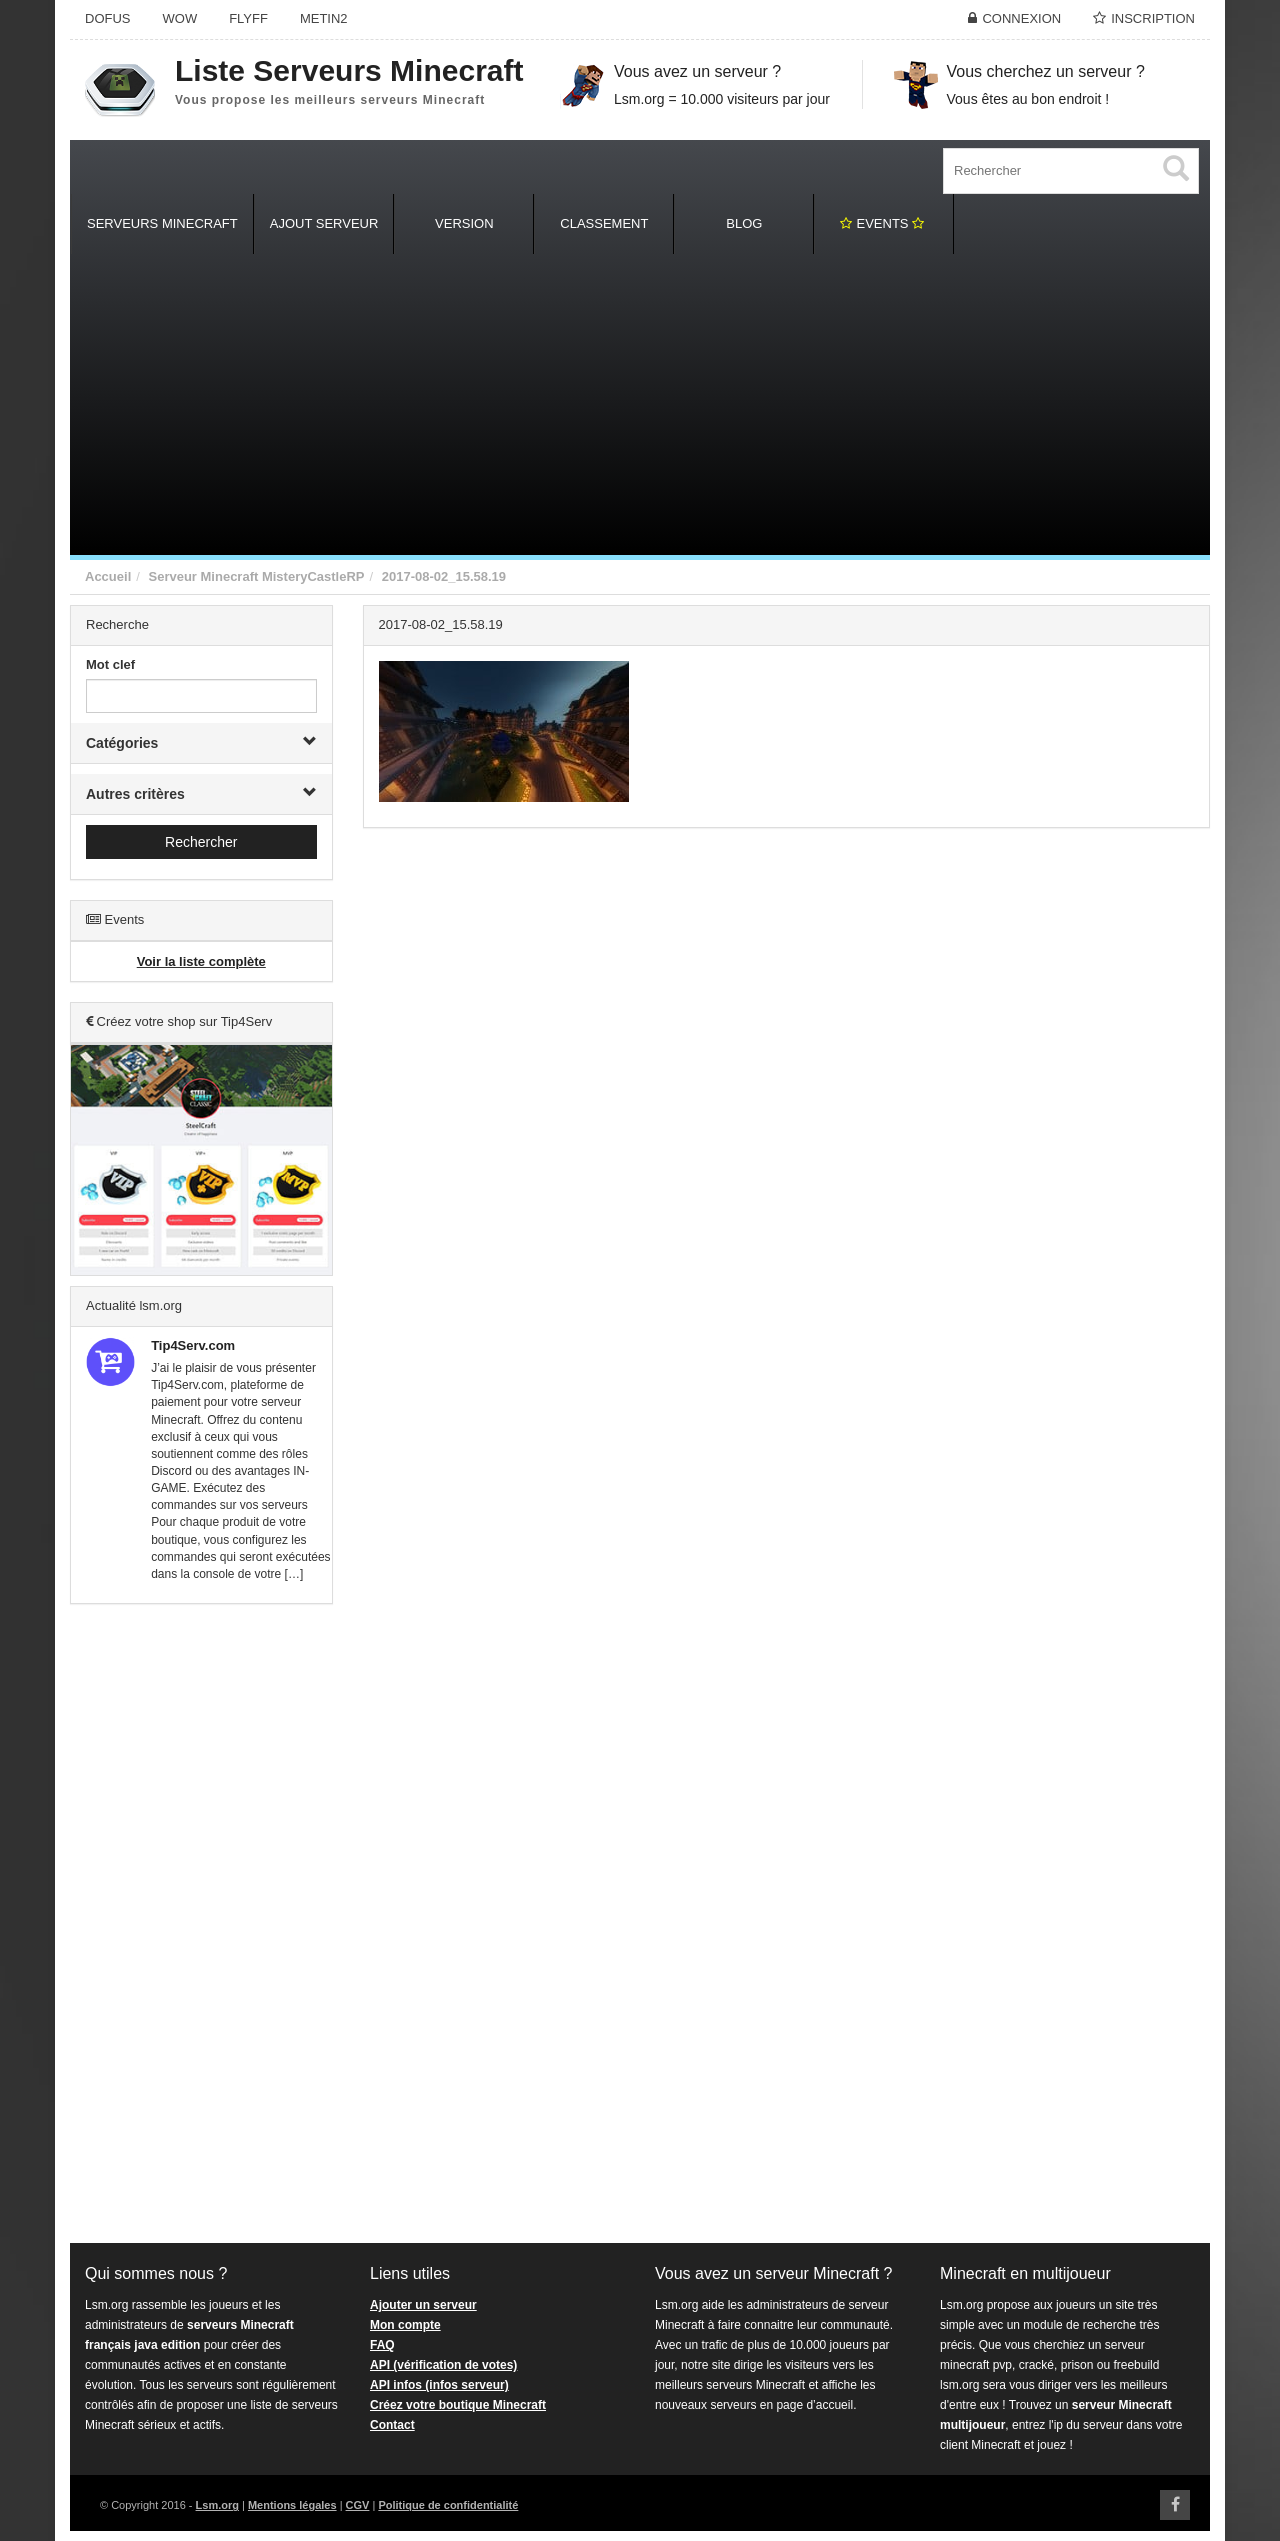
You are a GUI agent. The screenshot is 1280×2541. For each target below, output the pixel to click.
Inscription (1153, 18)
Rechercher (201, 842)
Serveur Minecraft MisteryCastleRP (256, 576)
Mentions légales (292, 2505)
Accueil (108, 576)
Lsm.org (217, 2505)
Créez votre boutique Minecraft (458, 2405)
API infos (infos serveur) (439, 2385)
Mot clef (110, 664)
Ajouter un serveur (423, 2305)
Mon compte (405, 2325)
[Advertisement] (640, 405)
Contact (392, 2425)
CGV (358, 2505)
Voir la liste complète (201, 961)
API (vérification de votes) (443, 2365)
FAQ (382, 2345)
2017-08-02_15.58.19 (444, 576)
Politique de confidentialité (448, 2505)
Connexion (1021, 18)
